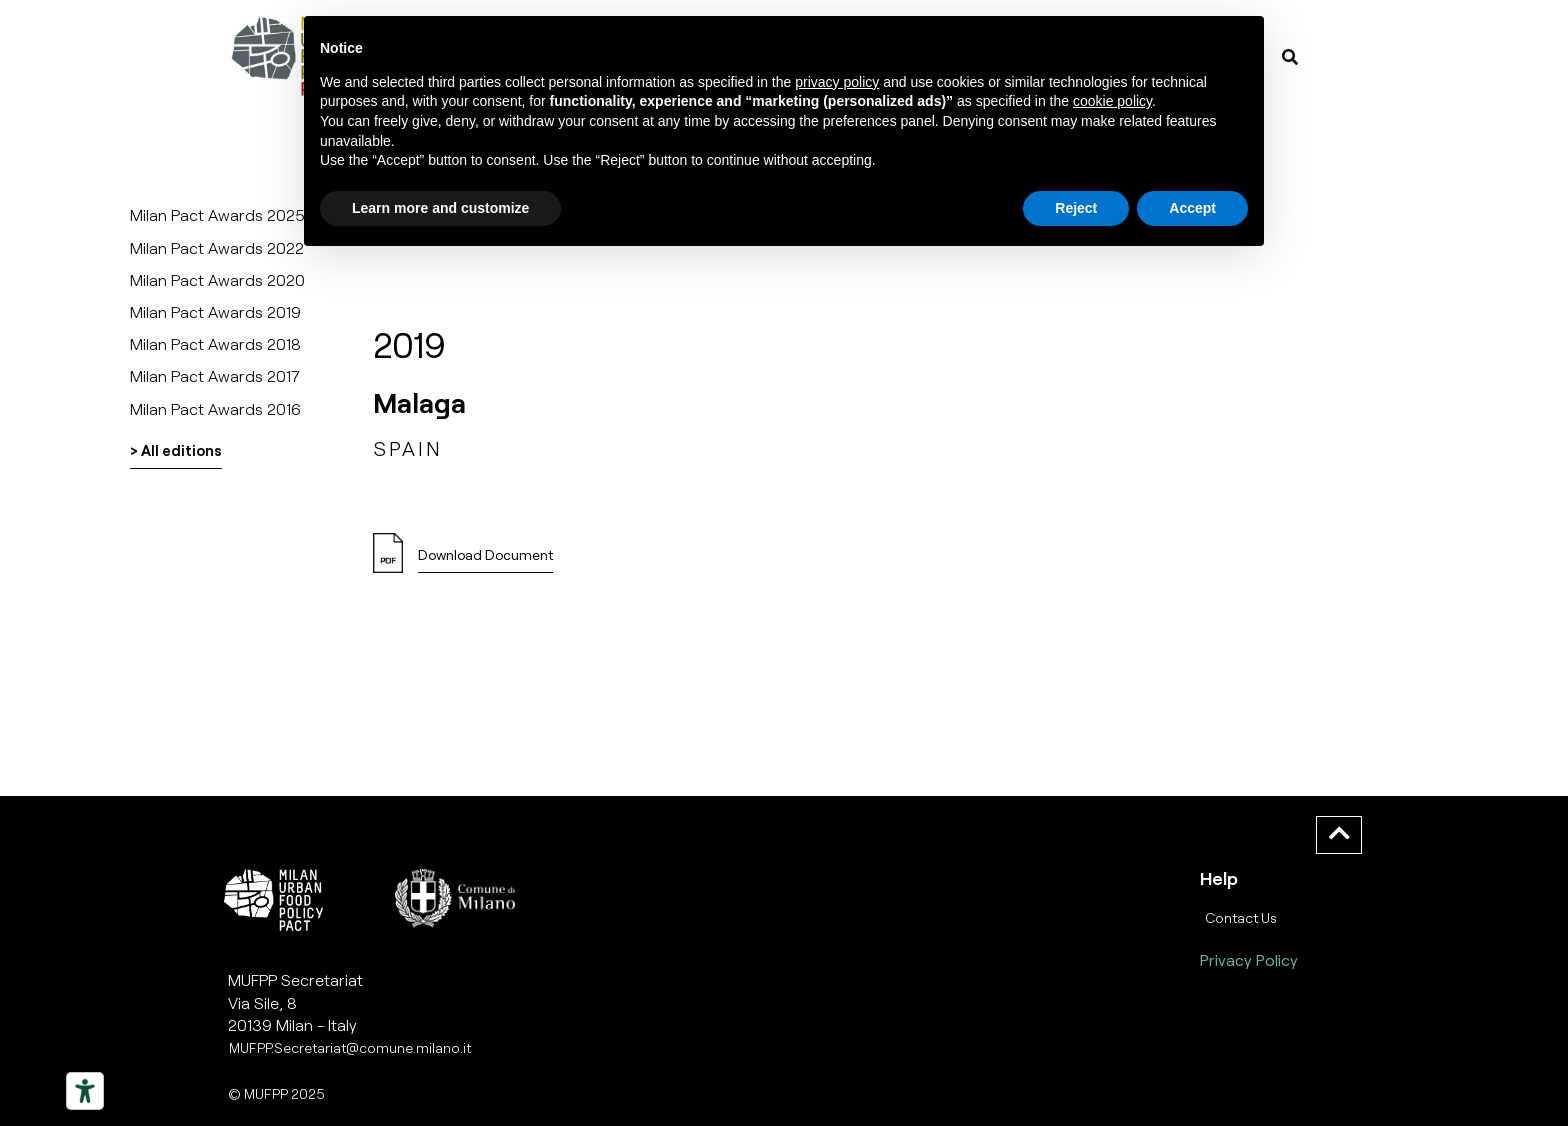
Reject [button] (1076, 208)
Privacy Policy (1249, 959)
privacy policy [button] (837, 82)
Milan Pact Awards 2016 (215, 408)
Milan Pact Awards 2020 (217, 279)
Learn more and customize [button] (440, 208)
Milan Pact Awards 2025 (217, 214)
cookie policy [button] (1112, 101)
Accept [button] (1192, 208)
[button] (485, 560)
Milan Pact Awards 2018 (215, 343)
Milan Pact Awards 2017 (215, 375)
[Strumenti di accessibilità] (85, 1091)
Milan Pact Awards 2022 (217, 247)
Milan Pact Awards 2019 (215, 311)
